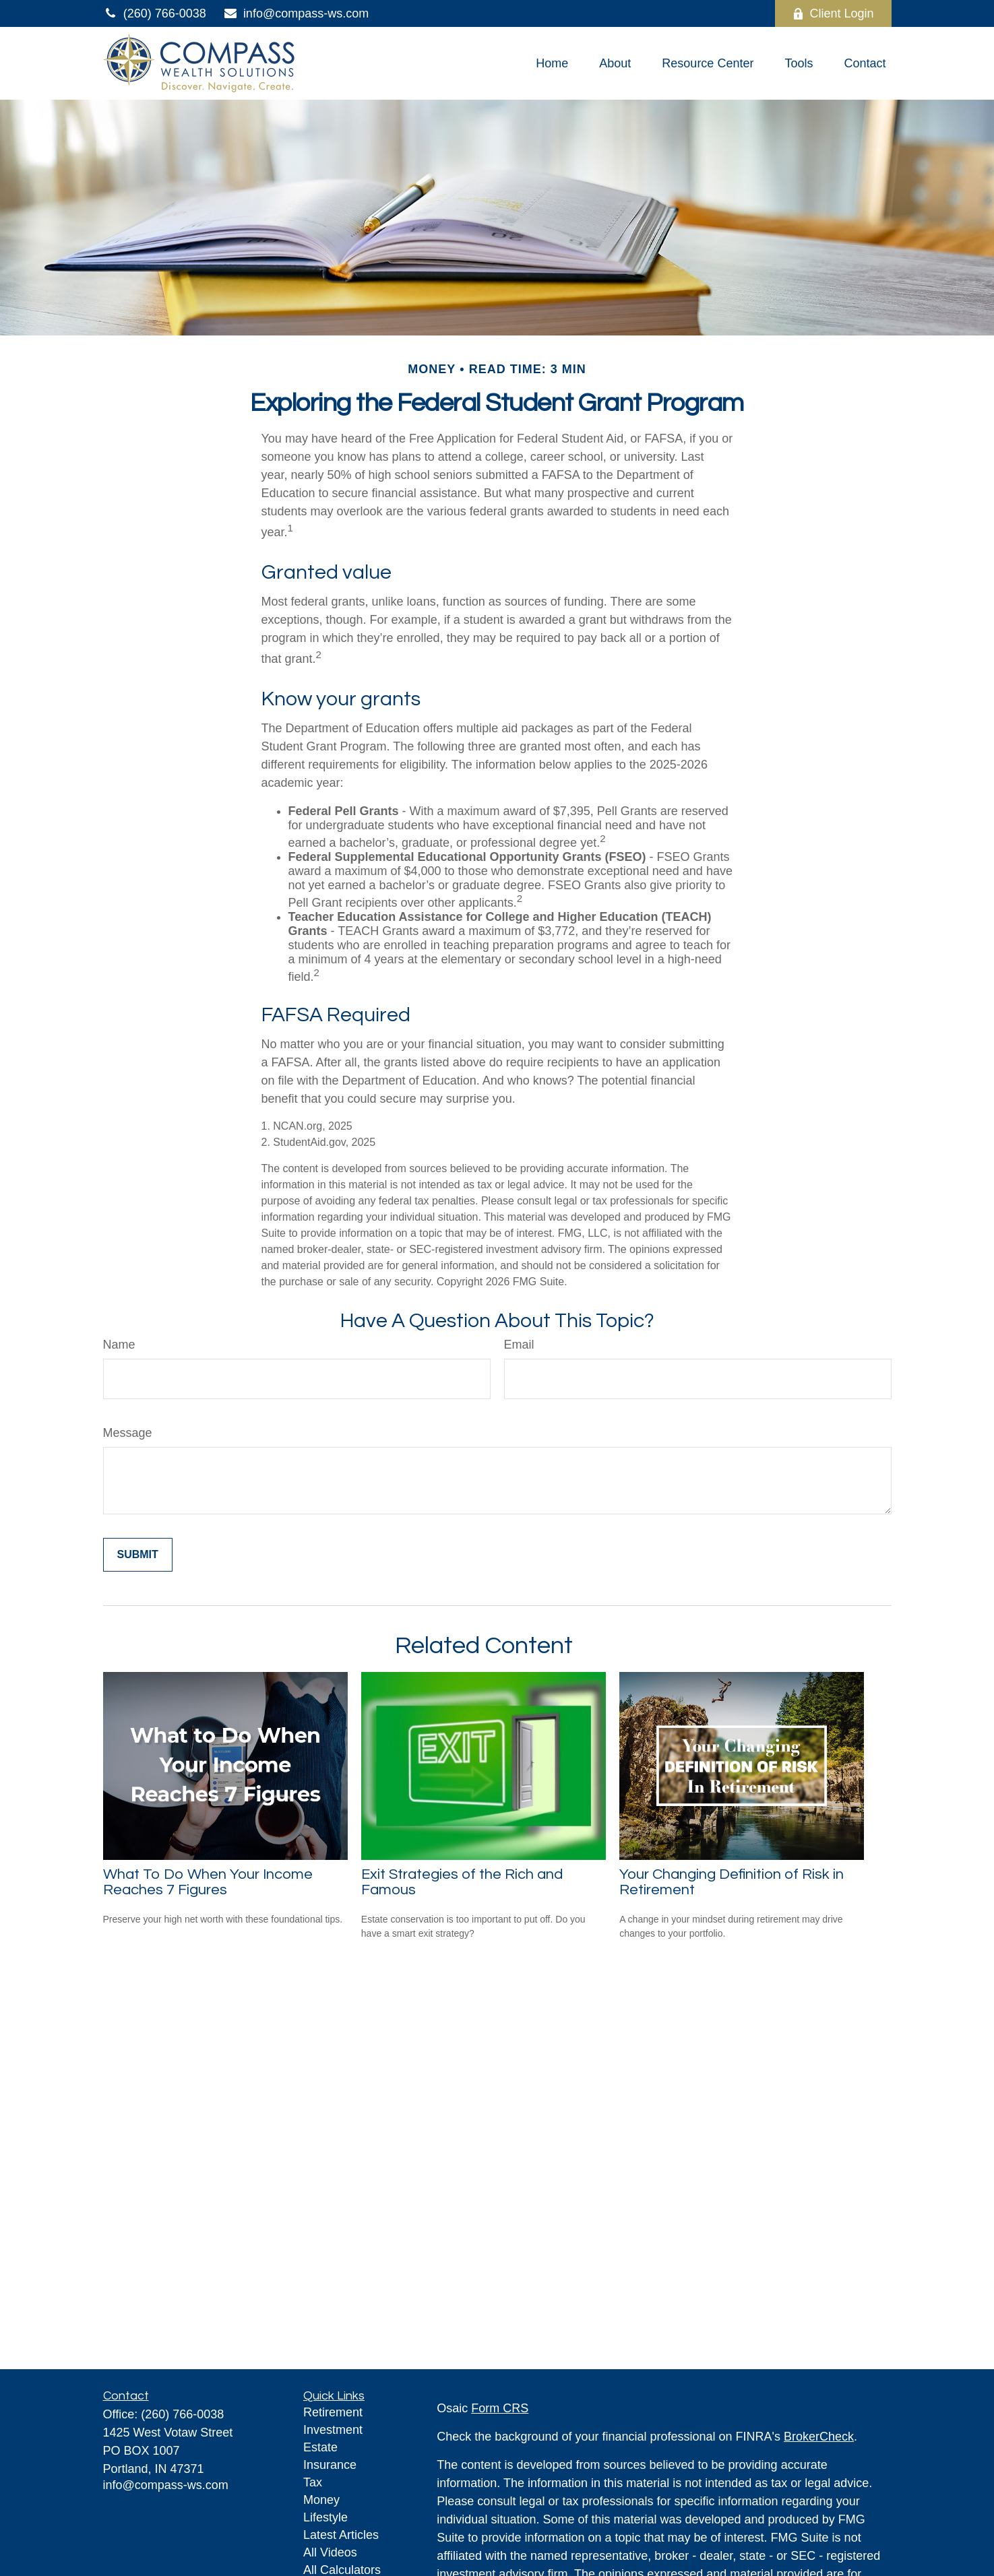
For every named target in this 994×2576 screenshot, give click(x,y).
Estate (320, 2447)
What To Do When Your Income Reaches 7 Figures (208, 1882)
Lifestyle (325, 2517)
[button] (551, 63)
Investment (333, 2430)
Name (119, 1344)
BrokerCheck (819, 2436)
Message (127, 1433)
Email (519, 1344)
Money (321, 2500)
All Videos (330, 2552)
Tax (312, 2482)
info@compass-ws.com (296, 13)
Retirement (333, 2412)
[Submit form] (138, 1555)
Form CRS (499, 2408)
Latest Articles (341, 2535)
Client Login (833, 13)
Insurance (329, 2465)
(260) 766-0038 (154, 13)
